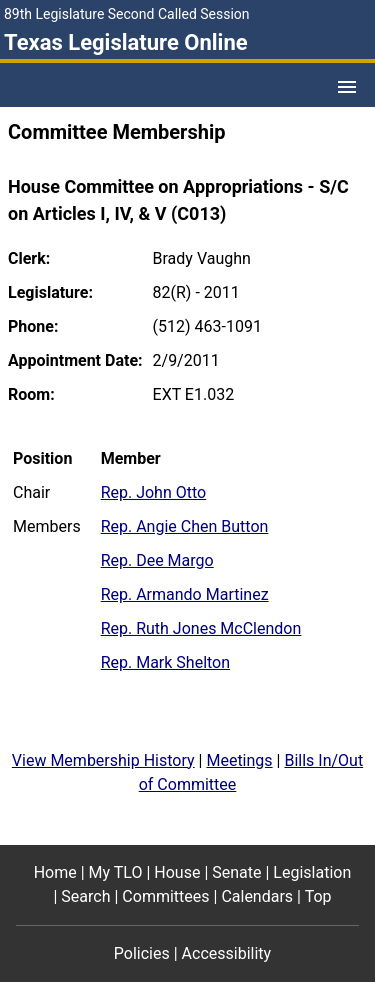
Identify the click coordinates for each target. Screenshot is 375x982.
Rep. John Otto (154, 492)
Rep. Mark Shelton (165, 662)
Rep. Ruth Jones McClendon (201, 628)
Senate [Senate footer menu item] (236, 872)
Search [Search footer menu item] (85, 896)
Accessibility (227, 953)
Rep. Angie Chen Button (185, 526)
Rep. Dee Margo (157, 560)
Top (318, 896)
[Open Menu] (347, 87)
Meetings (239, 760)
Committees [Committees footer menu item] (165, 896)
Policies (142, 953)
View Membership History (103, 760)
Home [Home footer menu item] (55, 872)
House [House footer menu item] (177, 872)
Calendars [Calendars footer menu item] (257, 896)
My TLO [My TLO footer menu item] (116, 872)
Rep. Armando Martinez (185, 594)
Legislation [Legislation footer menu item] (312, 872)
